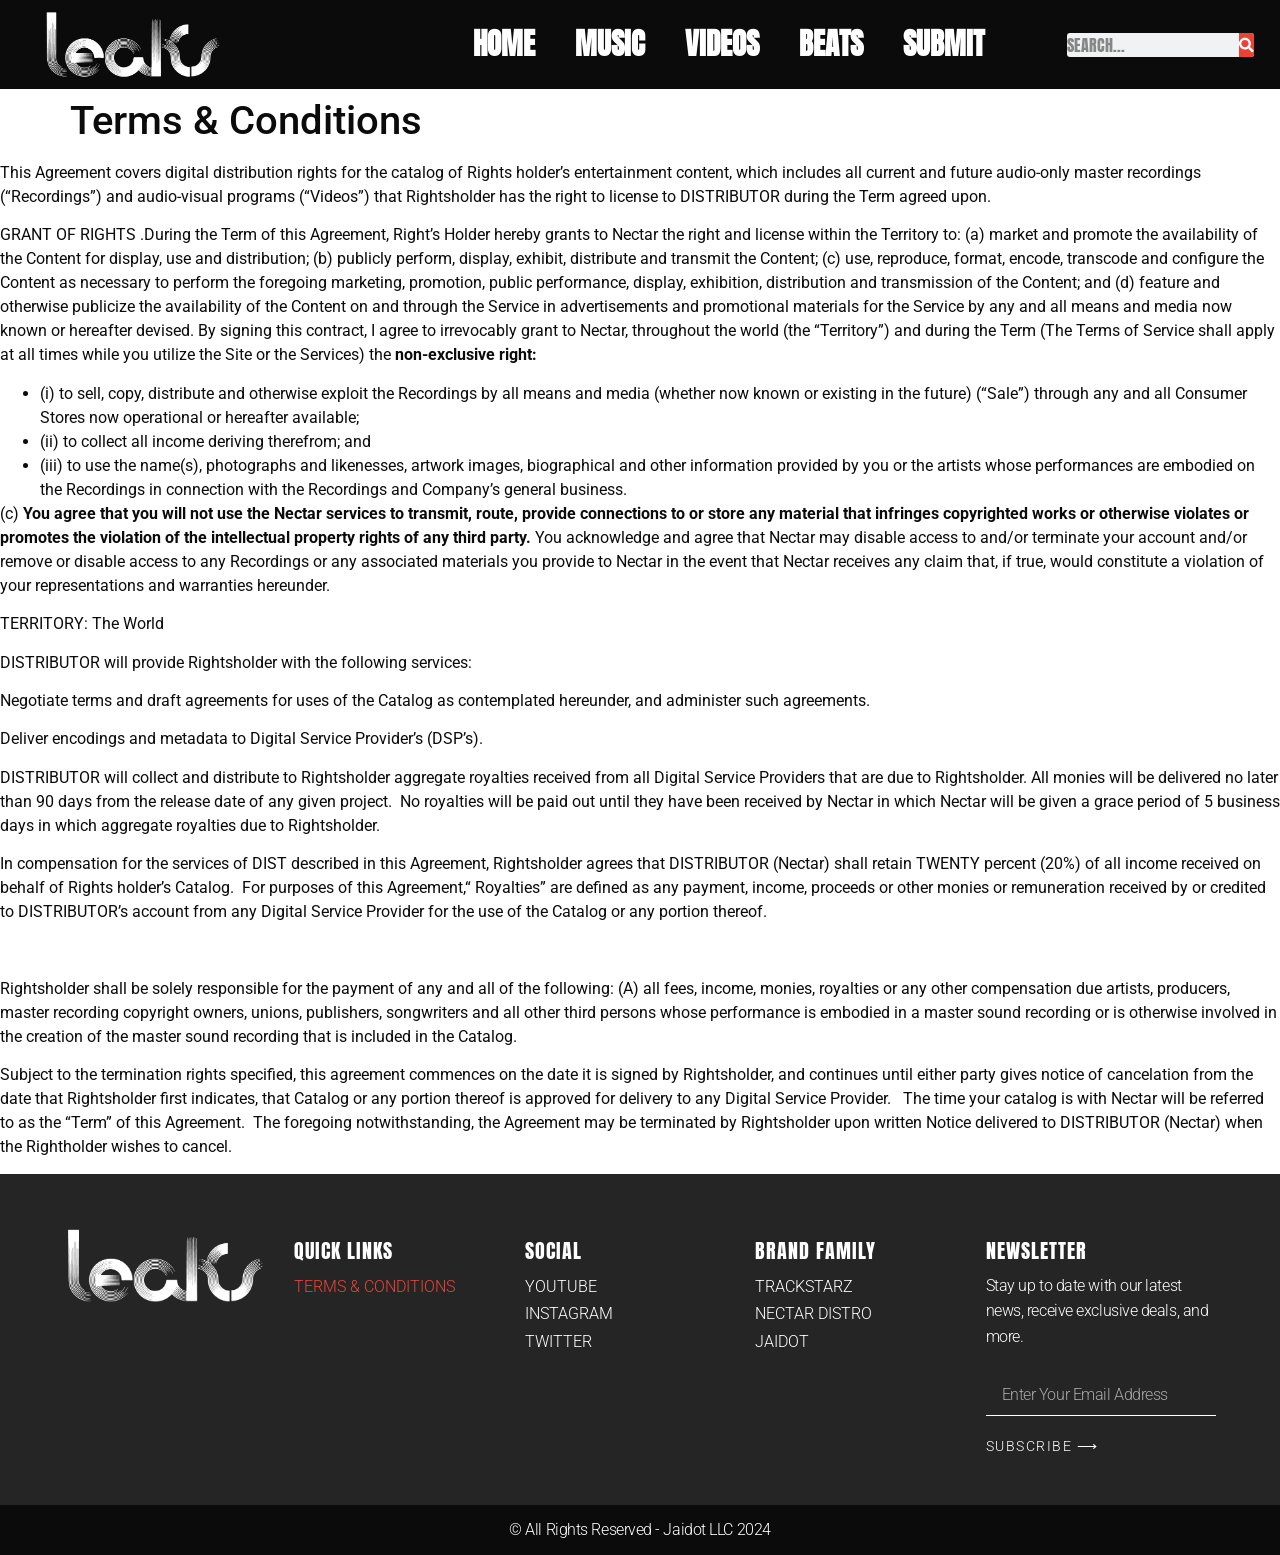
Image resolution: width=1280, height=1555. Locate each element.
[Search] (1246, 45)
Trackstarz (804, 1286)
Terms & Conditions (374, 1286)
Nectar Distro (813, 1313)
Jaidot (782, 1341)
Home (504, 44)
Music (610, 44)
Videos (722, 44)
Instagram (569, 1313)
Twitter (558, 1341)
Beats (831, 44)
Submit (948, 44)
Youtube (561, 1286)
